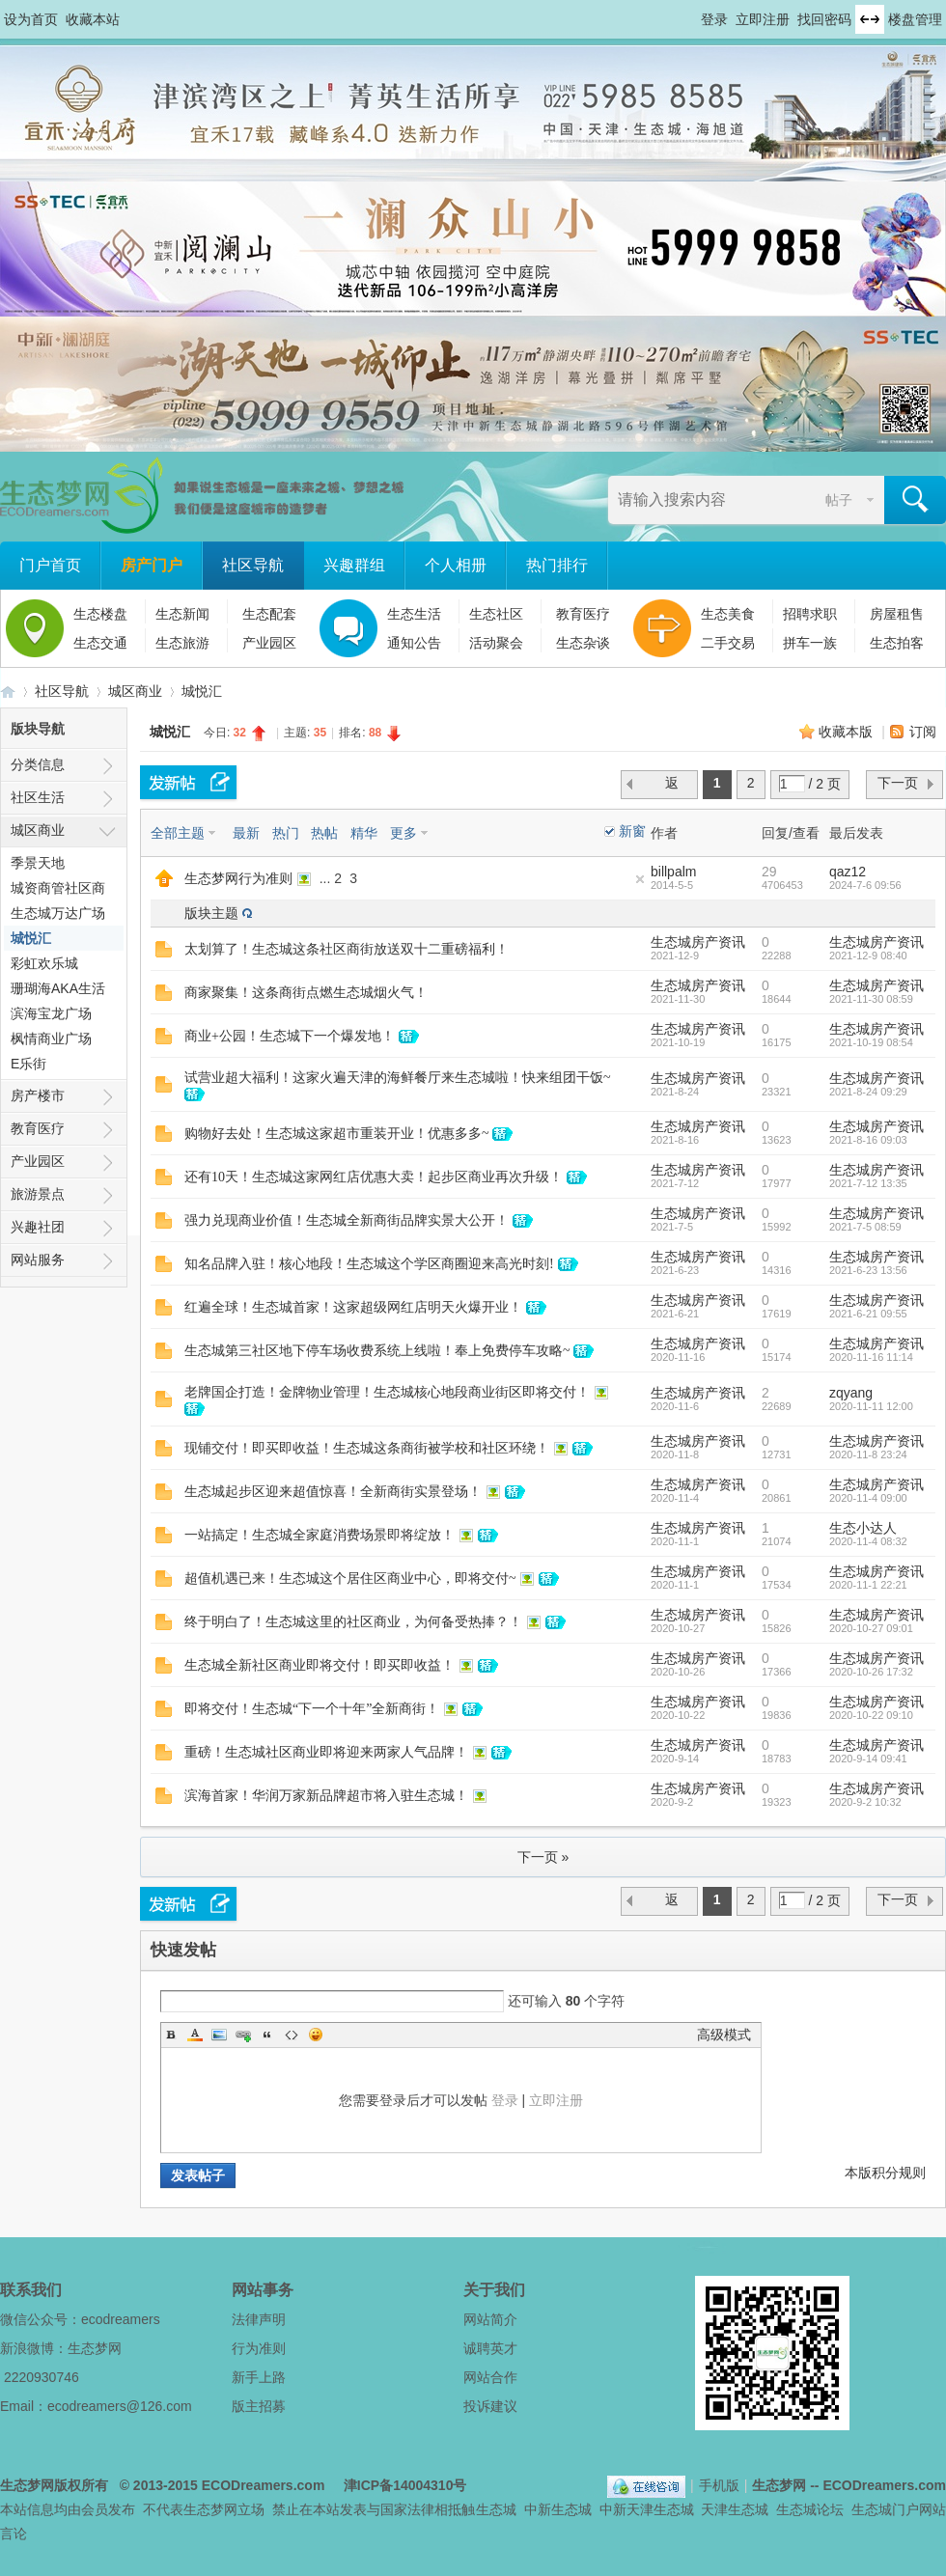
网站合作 (490, 2377)
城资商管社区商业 (58, 890)
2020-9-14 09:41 (868, 1758)
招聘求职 (810, 614)
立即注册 (763, 19)
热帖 (324, 833)
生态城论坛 (810, 2509)
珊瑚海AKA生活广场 (58, 991)
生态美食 (728, 614)
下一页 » (543, 1857)
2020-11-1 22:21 (868, 1585)
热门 (285, 833)
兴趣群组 (354, 565)
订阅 (922, 731)
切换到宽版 (869, 19)
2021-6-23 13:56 (868, 1270)
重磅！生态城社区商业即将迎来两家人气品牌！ (326, 1752)
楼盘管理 (915, 19)
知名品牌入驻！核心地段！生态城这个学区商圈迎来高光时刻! (369, 1264)
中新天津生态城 (646, 2509)
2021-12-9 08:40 (868, 955)
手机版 (719, 2485)
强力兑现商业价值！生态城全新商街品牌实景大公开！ (346, 1220)
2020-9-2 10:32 (865, 1802)
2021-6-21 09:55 (868, 1313)
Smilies (315, 2034)
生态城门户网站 (898, 2509)
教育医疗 (583, 614)
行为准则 (259, 2348)
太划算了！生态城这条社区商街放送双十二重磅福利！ (346, 949)
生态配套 (269, 614)
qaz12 (847, 871)
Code (291, 2034)
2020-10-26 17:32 (871, 1671)
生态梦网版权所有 (54, 2485)
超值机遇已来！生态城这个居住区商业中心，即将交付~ (350, 1578)
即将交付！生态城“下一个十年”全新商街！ (311, 1709)
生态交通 (100, 643)
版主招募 (259, 2406)
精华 (363, 833)
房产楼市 (38, 1095)
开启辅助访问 (692, 13)
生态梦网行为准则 (238, 879)
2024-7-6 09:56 (865, 885)
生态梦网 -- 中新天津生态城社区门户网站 (7, 692)
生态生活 (414, 614)
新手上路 (259, 2377)
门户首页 (50, 565)
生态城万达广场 (58, 913)
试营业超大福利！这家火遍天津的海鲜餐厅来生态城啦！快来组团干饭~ (397, 1077)
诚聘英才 (490, 2348)
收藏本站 (93, 19)
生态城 (496, 2509)
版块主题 (211, 913)
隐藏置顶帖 (640, 879)
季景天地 (38, 863)
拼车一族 (810, 643)
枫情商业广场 (51, 1038)
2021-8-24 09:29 (868, 1091)
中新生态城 (558, 2509)
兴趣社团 (38, 1226)
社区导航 (253, 565)
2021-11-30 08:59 (871, 999)
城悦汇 (201, 691)
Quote (267, 2034)
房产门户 (151, 565)
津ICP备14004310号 (405, 2485)
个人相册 (456, 565)
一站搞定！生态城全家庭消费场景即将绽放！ (319, 1535)
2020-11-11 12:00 (871, 1406)
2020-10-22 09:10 (871, 1715)
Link (243, 2034)
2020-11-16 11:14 (871, 1357)
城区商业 (135, 691)
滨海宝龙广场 (51, 1013)
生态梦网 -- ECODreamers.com (849, 2485)
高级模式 (724, 2034)
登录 (714, 19)
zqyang (851, 1392)
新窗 (632, 831)
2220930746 (41, 2377)
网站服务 (38, 1259)
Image (219, 2034)
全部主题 (178, 833)
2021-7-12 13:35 (868, 1183)
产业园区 (269, 643)
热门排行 (557, 565)
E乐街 (28, 1063)
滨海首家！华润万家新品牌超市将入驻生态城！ (326, 1795)
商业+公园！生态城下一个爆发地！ (289, 1036)
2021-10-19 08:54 (871, 1042)
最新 (246, 833)
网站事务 (262, 2290)
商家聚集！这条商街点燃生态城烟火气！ (306, 992)
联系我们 (31, 2290)
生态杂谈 (583, 643)
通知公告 (414, 643)
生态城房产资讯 (698, 942)
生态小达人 (863, 1528)
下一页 (897, 782)
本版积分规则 (885, 2172)
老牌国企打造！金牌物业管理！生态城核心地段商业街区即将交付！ (387, 1392)
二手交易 (728, 643)
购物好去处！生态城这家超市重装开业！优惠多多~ (336, 1133)
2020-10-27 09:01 (871, 1628)
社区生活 (38, 797)
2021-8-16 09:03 (868, 1140)
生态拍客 (897, 643)
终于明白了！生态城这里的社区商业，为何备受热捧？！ (353, 1622)
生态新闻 (182, 614)
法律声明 (259, 2319)
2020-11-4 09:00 (868, 1498)
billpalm (673, 871)
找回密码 (824, 19)
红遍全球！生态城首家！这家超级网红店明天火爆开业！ (353, 1307)
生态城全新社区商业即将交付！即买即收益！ (319, 1665)
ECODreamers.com (263, 2485)
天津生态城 (734, 2509)
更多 (403, 833)
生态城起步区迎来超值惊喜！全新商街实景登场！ (333, 1491)
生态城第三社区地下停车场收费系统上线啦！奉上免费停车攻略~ (377, 1350)
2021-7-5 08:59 (865, 1227)
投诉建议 (490, 2406)
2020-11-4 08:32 (868, 1541)
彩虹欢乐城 (44, 963)
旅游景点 (38, 1194)
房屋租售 (897, 614)
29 (769, 871)
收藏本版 (847, 731)
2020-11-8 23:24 (868, 1454)
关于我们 (494, 2290)
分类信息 (38, 764)
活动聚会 (496, 643)
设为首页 (31, 19)
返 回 (673, 787)
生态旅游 (182, 643)
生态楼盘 (100, 614)
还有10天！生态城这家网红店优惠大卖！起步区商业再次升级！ (373, 1177)
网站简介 (490, 2319)
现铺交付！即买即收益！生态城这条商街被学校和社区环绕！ (366, 1448)
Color (195, 2034)
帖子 (838, 500)
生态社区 (496, 614)
